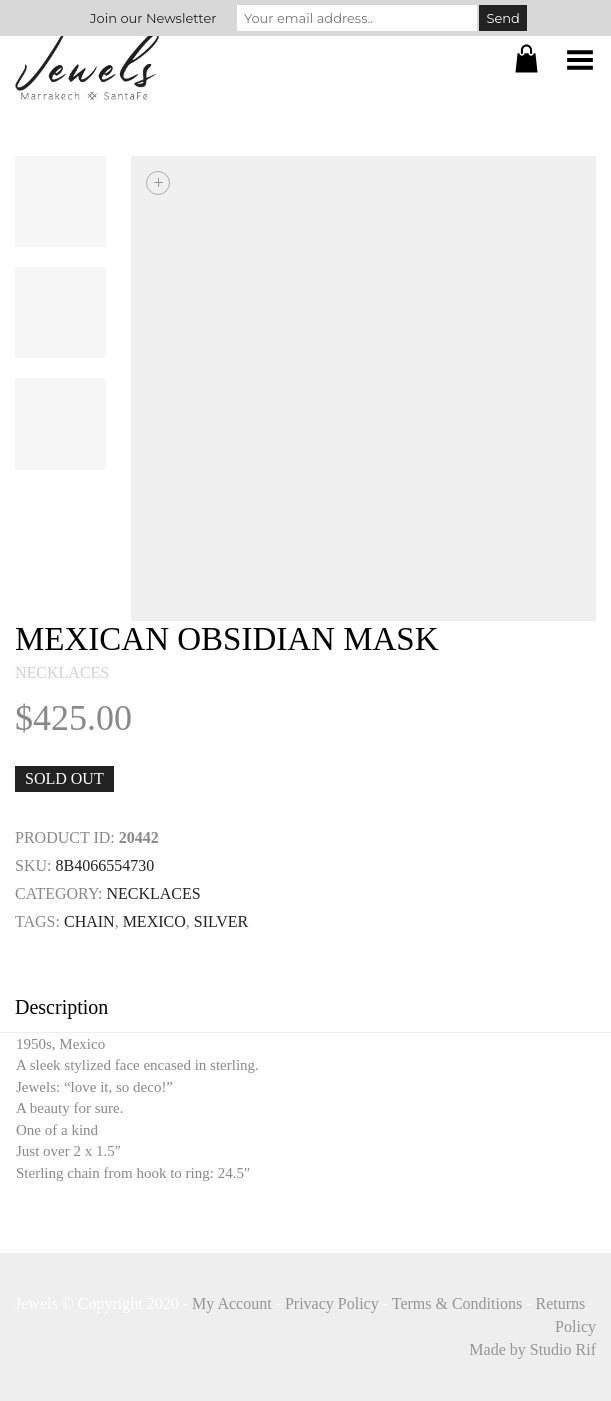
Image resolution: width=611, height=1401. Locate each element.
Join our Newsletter (153, 18)
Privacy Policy (332, 1303)
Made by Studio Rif (532, 1349)
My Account (232, 1303)
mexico (154, 921)
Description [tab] (61, 1007)
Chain (89, 921)
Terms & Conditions (457, 1303)
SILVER (221, 921)
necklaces (62, 672)
